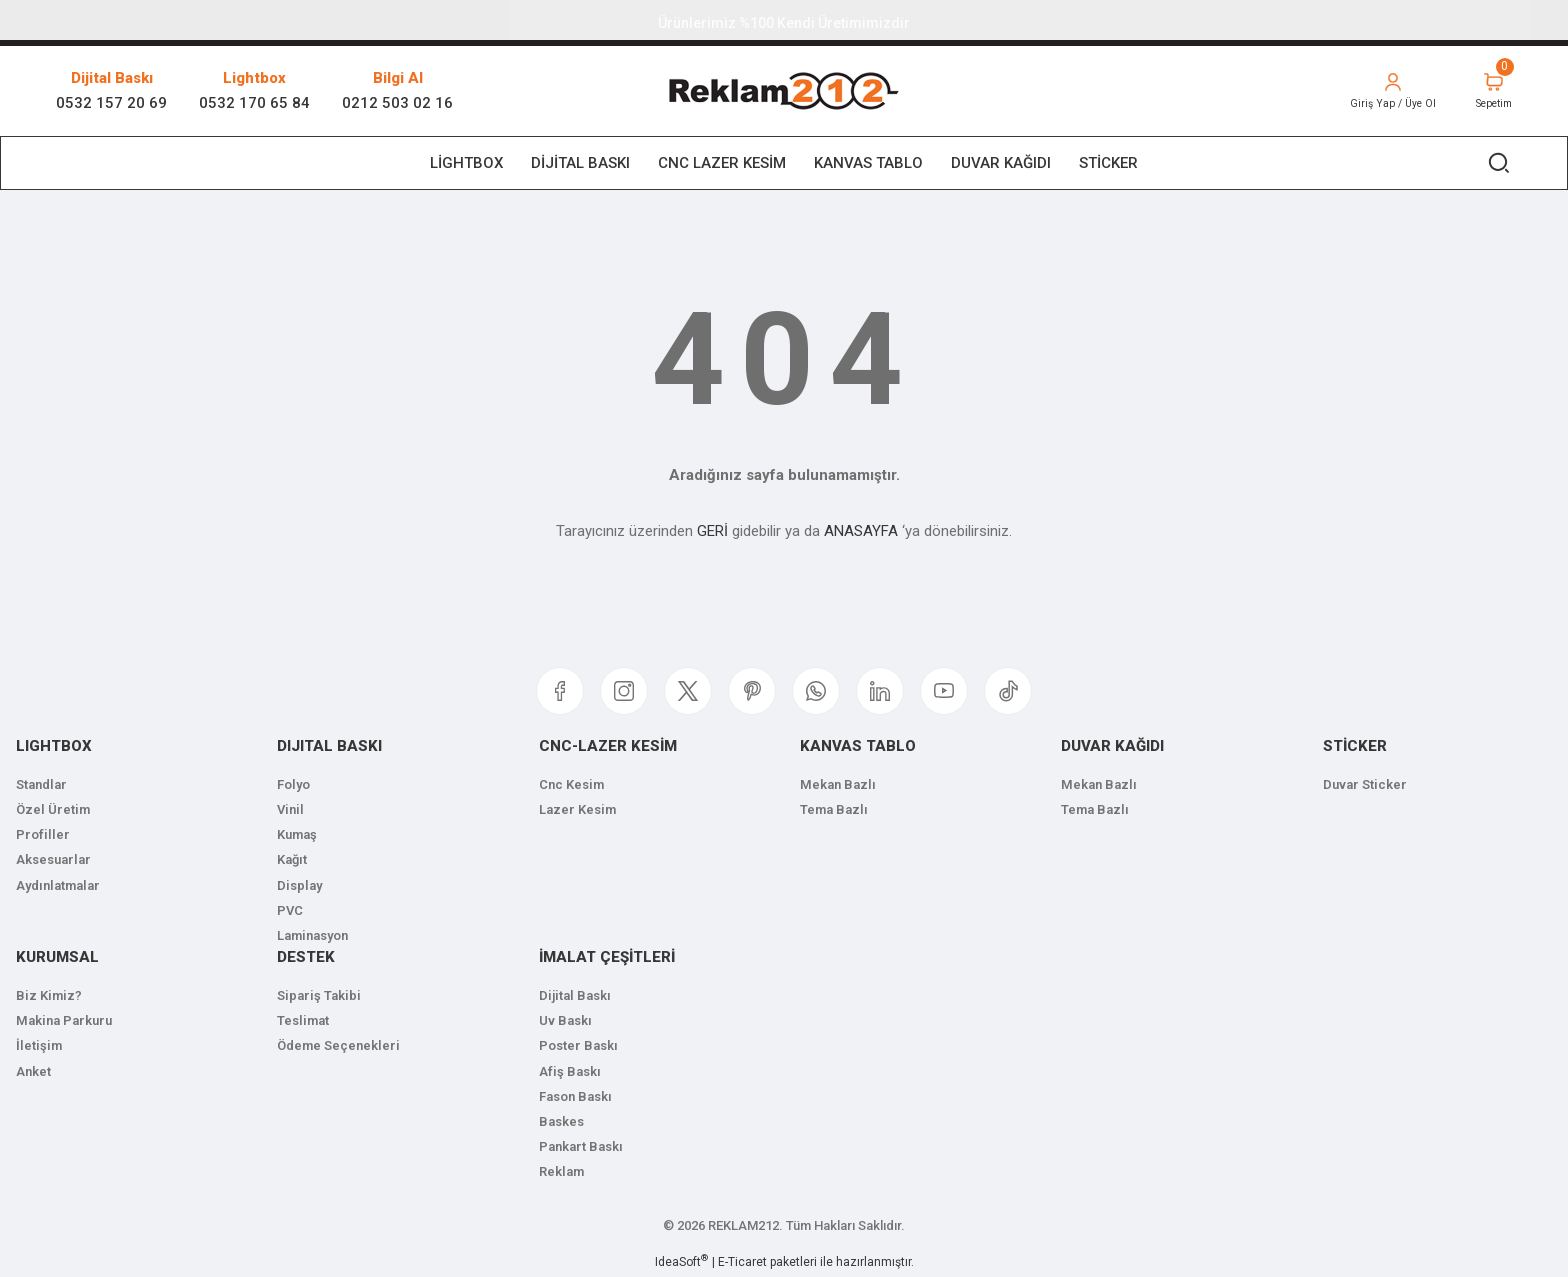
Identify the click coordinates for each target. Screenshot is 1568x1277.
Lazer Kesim (577, 809)
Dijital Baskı (575, 995)
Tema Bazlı (834, 809)
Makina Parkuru (64, 1020)
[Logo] (783, 91)
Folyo (293, 784)
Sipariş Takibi (319, 995)
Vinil (290, 809)
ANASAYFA (861, 531)
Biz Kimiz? (49, 995)
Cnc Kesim (571, 784)
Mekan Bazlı (838, 784)
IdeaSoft (681, 1261)
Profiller (43, 834)
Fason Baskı (575, 1096)
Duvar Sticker (1365, 784)
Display (299, 885)
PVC (290, 910)
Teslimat (303, 1020)
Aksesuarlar (53, 859)
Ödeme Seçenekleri (338, 1045)
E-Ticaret (742, 1262)
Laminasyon (312, 935)
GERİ (712, 531)
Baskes (561, 1121)
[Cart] (1489, 91)
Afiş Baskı (570, 1071)
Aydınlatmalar (58, 885)
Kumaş (297, 834)
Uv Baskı (565, 1020)
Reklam (561, 1171)
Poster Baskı (578, 1045)
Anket (33, 1071)
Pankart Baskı (581, 1146)
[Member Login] (1380, 91)
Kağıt (292, 859)
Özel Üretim (53, 809)
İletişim (39, 1045)
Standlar (41, 784)
